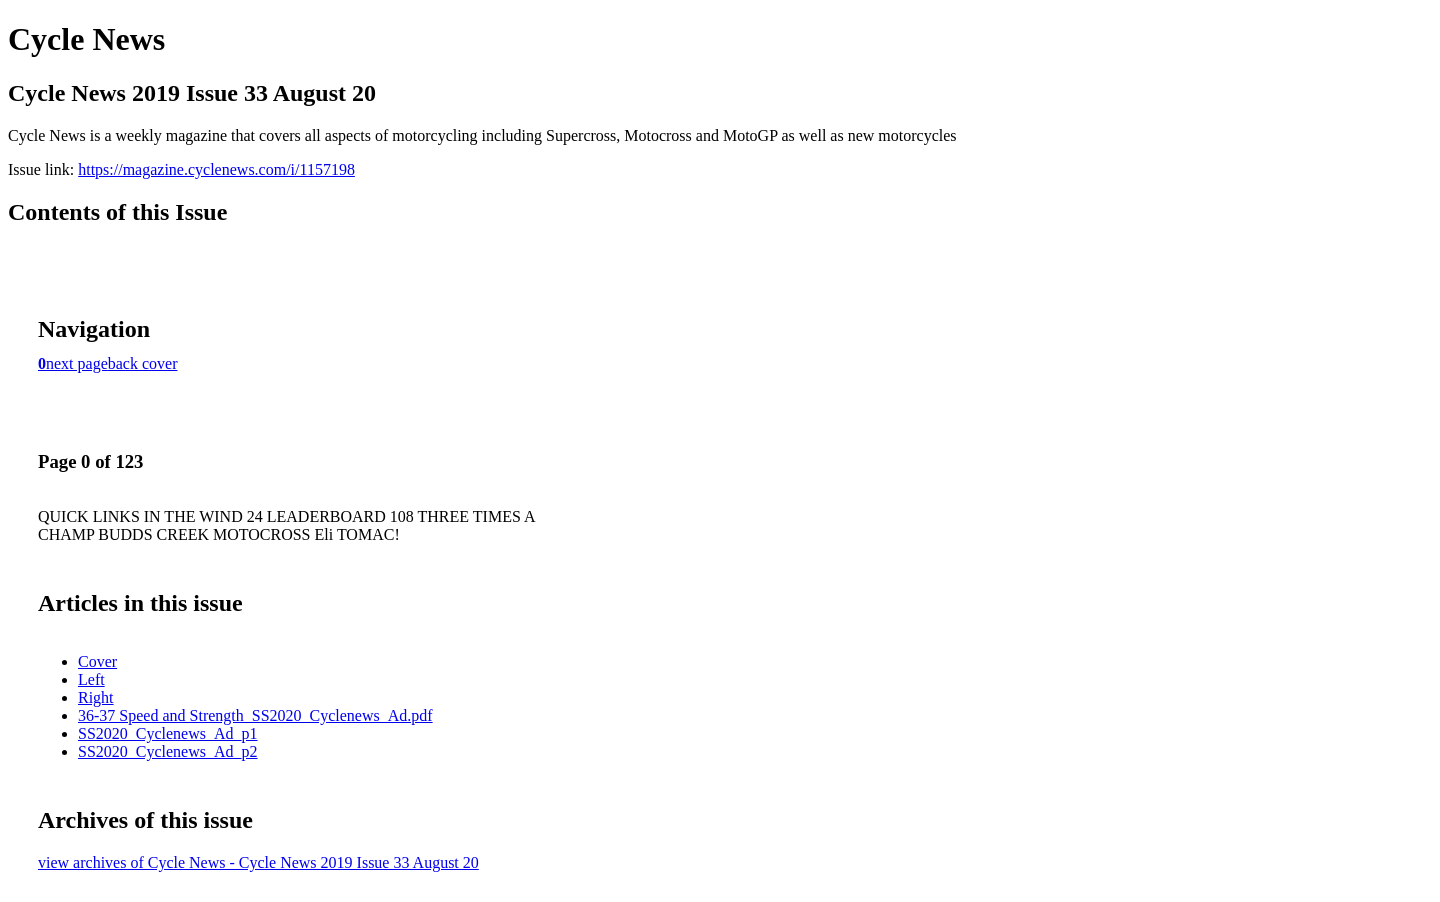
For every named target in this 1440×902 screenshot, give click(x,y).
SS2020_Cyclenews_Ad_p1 (168, 733)
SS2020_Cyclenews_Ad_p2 (168, 751)
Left (91, 679)
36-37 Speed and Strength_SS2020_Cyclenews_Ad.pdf (255, 715)
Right (96, 697)
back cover (143, 363)
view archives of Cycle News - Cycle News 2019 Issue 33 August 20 (258, 862)
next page (77, 363)
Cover (97, 661)
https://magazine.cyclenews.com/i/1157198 (216, 169)
